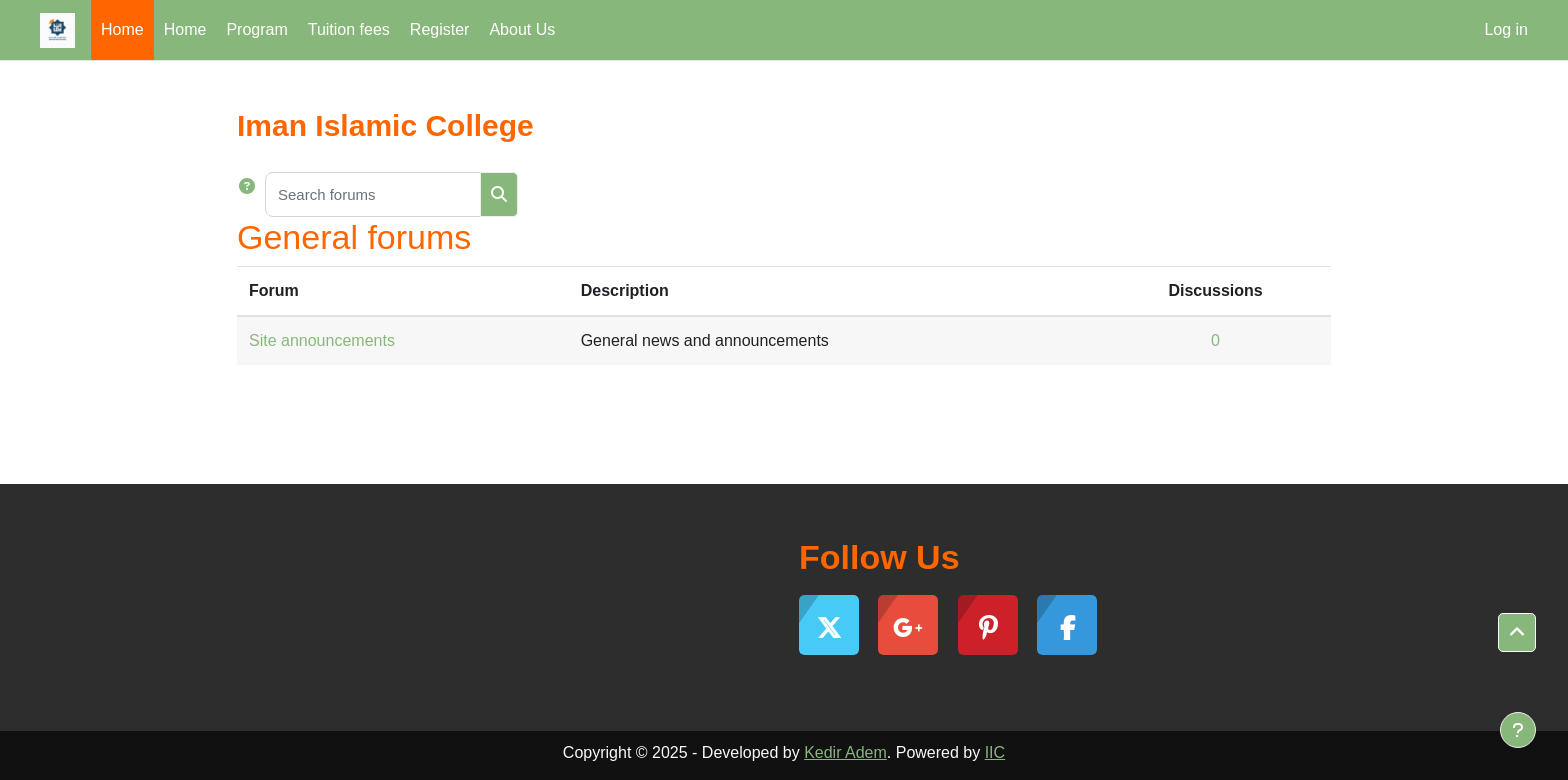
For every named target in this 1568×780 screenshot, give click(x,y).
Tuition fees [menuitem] (349, 29)
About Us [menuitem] (522, 29)
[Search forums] (373, 194)
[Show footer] (1518, 730)
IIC (995, 752)
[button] (251, 194)
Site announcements (322, 340)
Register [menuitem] (440, 29)
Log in (1506, 29)
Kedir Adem (845, 752)
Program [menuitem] (256, 29)
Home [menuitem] (122, 29)
